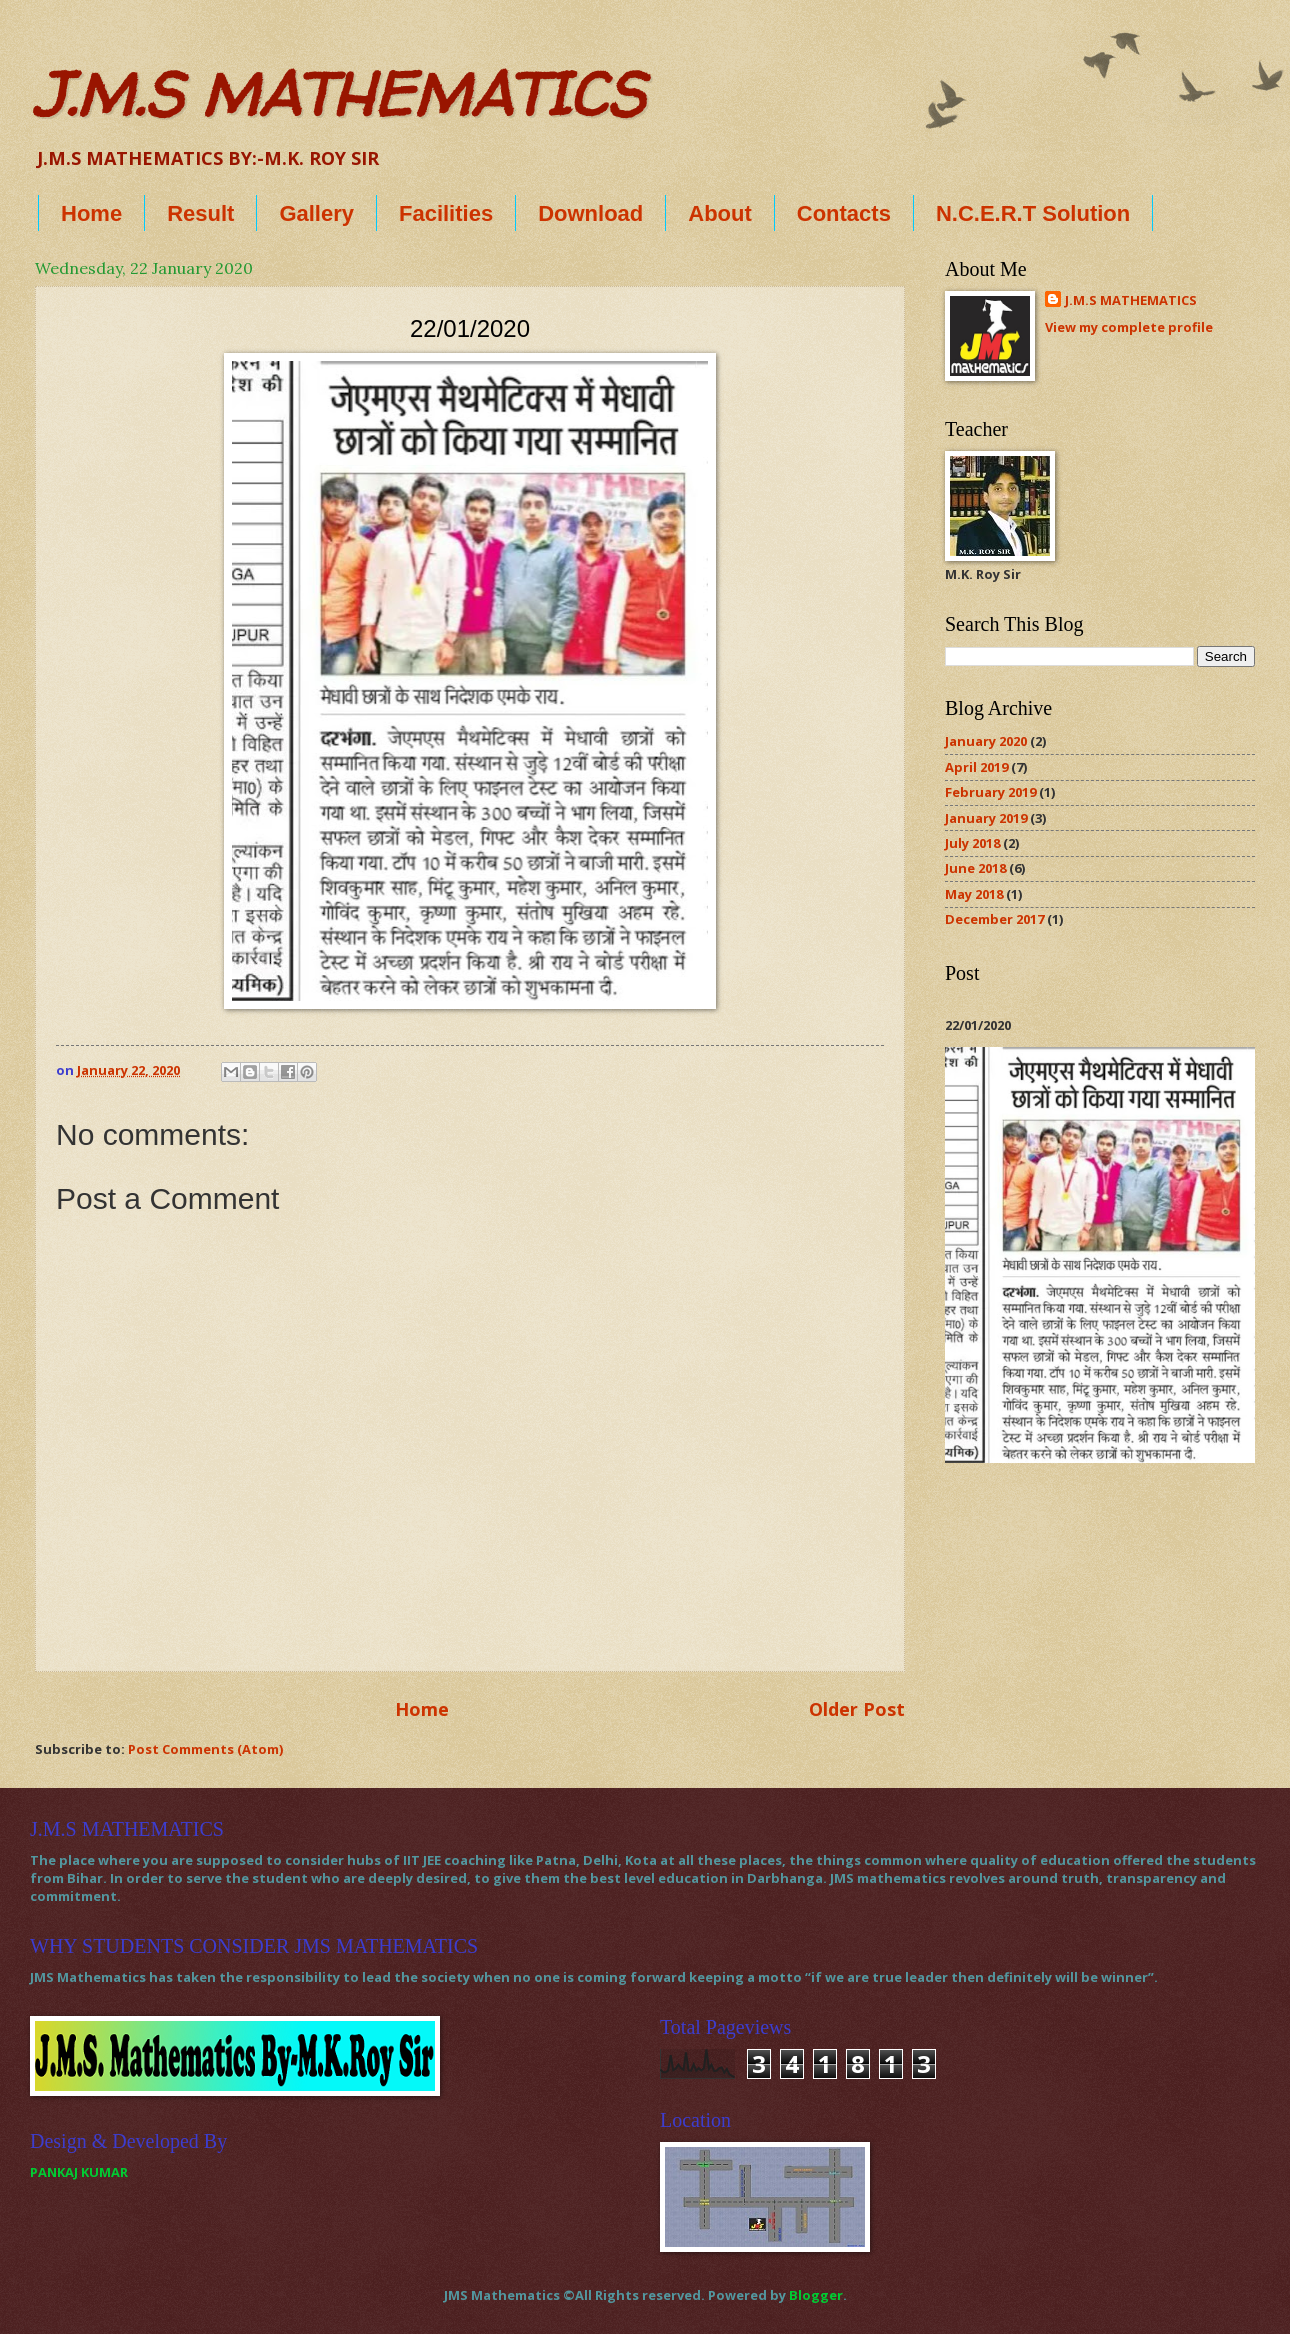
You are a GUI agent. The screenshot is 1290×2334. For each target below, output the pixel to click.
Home (91, 213)
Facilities (446, 213)
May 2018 (974, 894)
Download (590, 213)
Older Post (857, 1709)
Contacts (844, 213)
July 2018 (972, 843)
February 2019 (990, 792)
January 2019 (986, 818)
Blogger (816, 2295)
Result (200, 213)
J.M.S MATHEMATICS (339, 94)
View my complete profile (1129, 327)
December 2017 (994, 919)
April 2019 (976, 767)
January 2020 (986, 741)
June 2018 (975, 868)
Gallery (316, 213)
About (720, 213)
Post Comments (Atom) (205, 1749)
